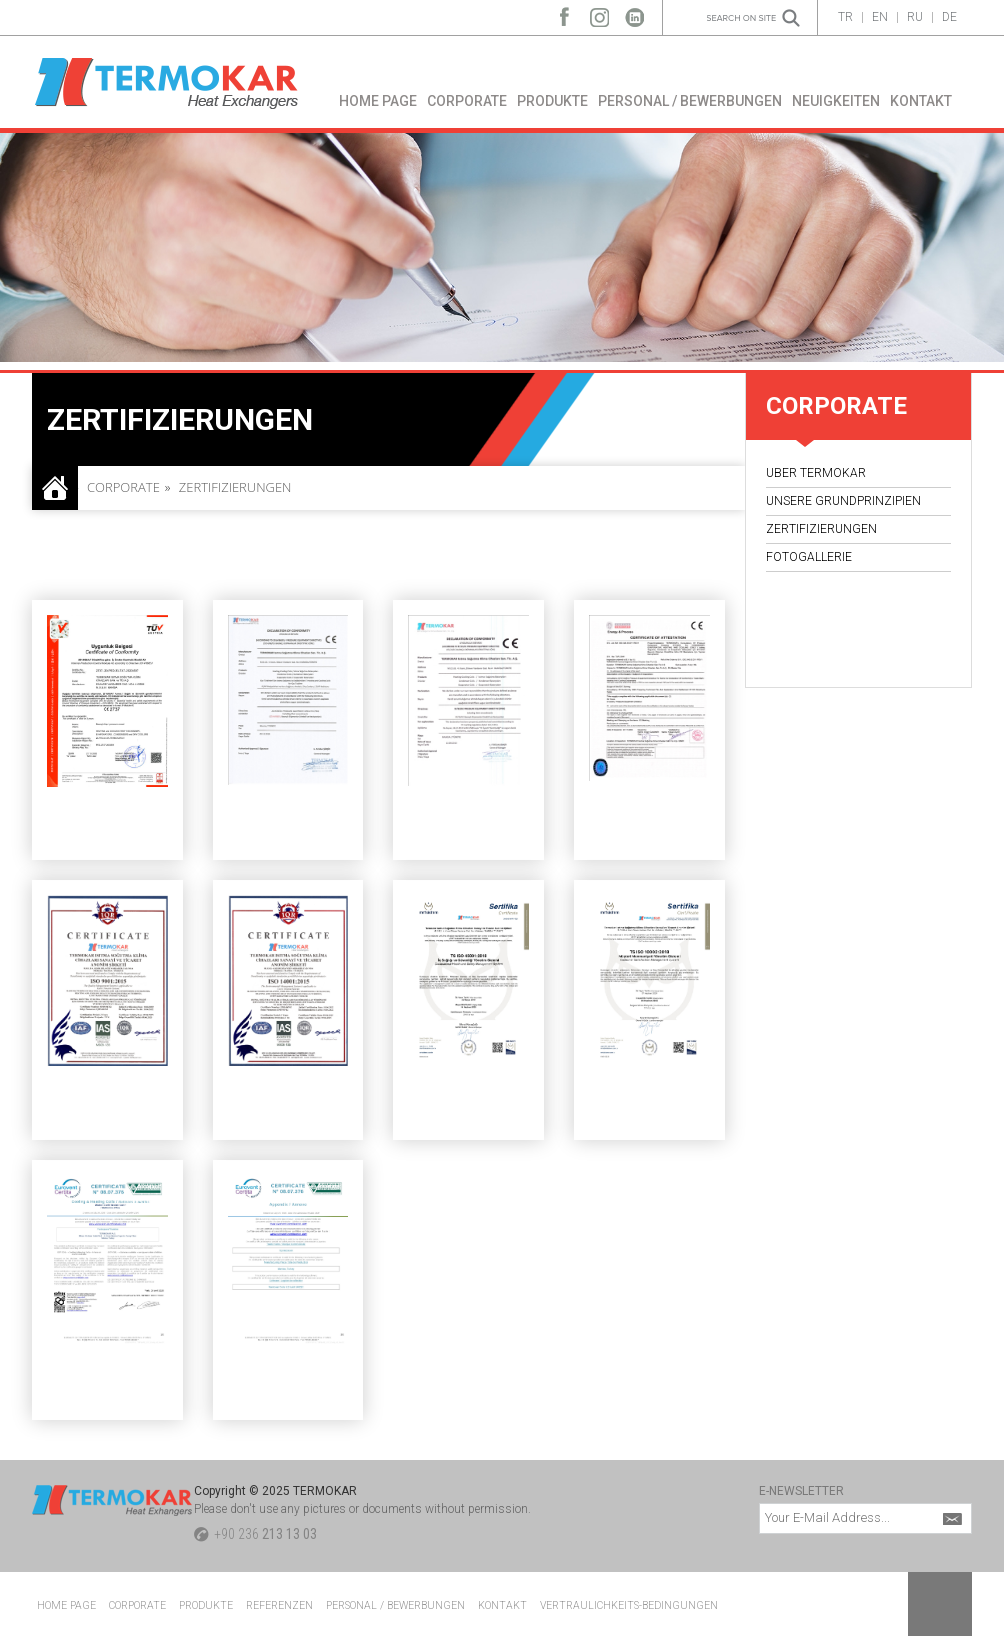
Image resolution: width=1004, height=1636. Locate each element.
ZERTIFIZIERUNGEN (821, 529)
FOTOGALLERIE (809, 557)
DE (949, 17)
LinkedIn (634, 12)
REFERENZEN (279, 1605)
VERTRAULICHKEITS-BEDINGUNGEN (629, 1605)
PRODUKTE (552, 101)
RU (915, 17)
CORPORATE (467, 101)
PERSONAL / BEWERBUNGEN (690, 101)
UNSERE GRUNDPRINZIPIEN (843, 501)
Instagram (599, 12)
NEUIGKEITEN (836, 101)
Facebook (564, 12)
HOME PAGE (378, 101)
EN (880, 17)
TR (845, 17)
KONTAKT (921, 101)
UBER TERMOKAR (816, 473)
